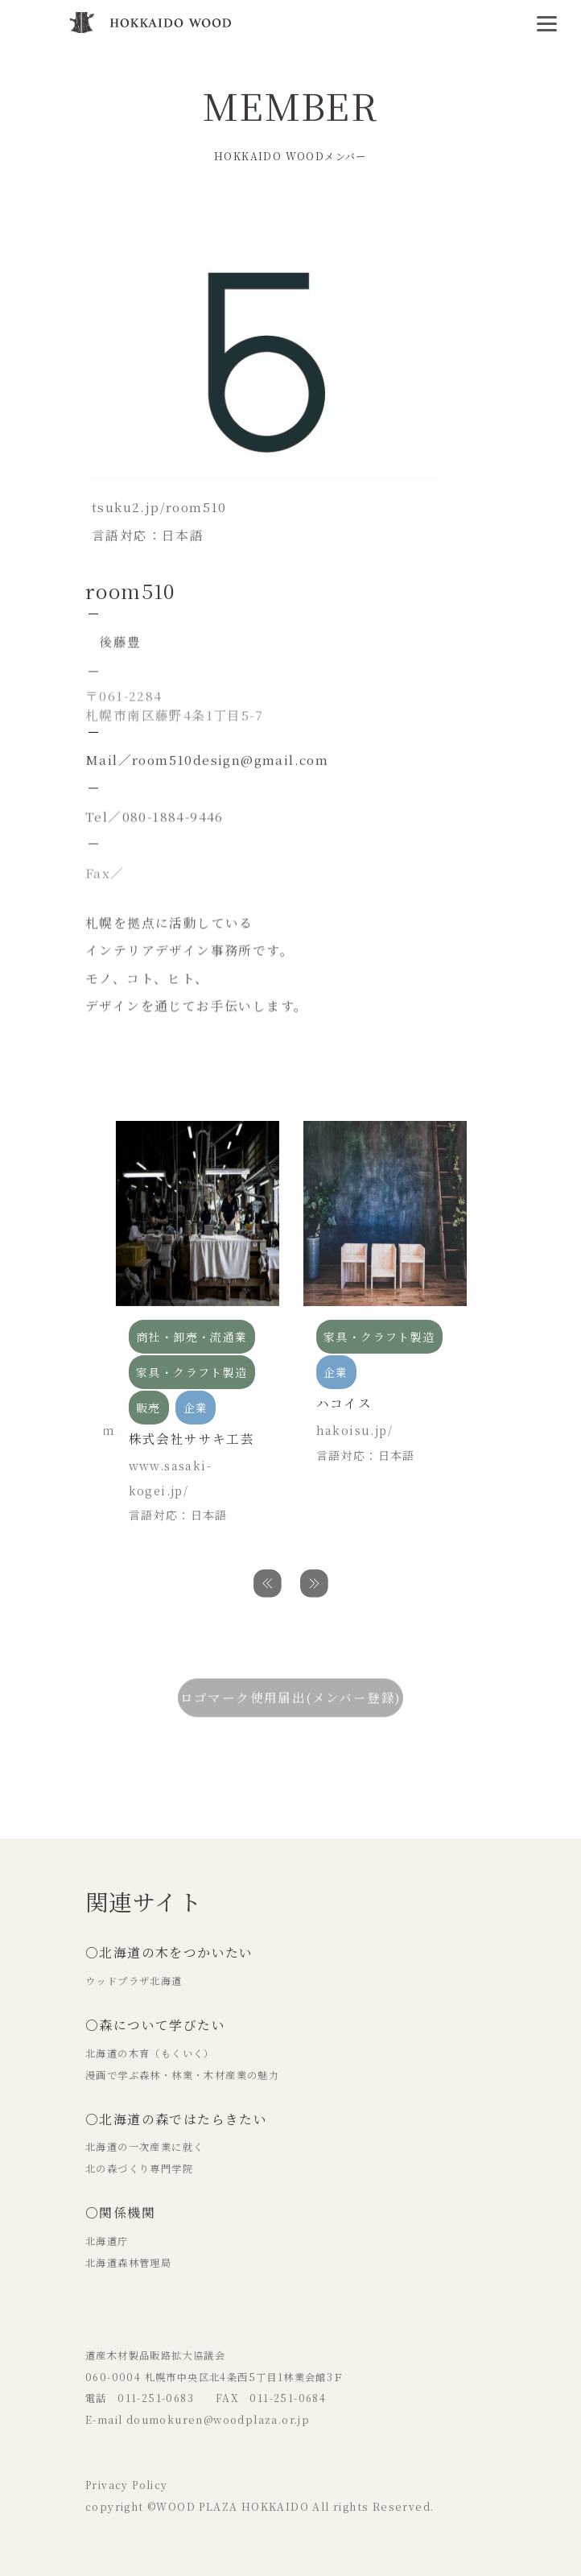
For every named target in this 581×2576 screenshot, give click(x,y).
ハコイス (344, 1403)
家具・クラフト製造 (141, 218)
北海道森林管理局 (128, 2263)
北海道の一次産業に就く (144, 2147)
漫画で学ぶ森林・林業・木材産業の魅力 (182, 2075)
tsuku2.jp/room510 (159, 507)
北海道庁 (107, 2241)
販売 (271, 218)
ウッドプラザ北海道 (134, 1981)
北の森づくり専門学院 (139, 2168)
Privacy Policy (126, 2485)
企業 (195, 1408)
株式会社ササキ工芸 (192, 1438)
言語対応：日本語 (178, 1515)
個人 (307, 218)
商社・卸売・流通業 (192, 1337)
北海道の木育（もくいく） (150, 2053)
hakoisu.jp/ (354, 1430)
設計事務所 (228, 218)
